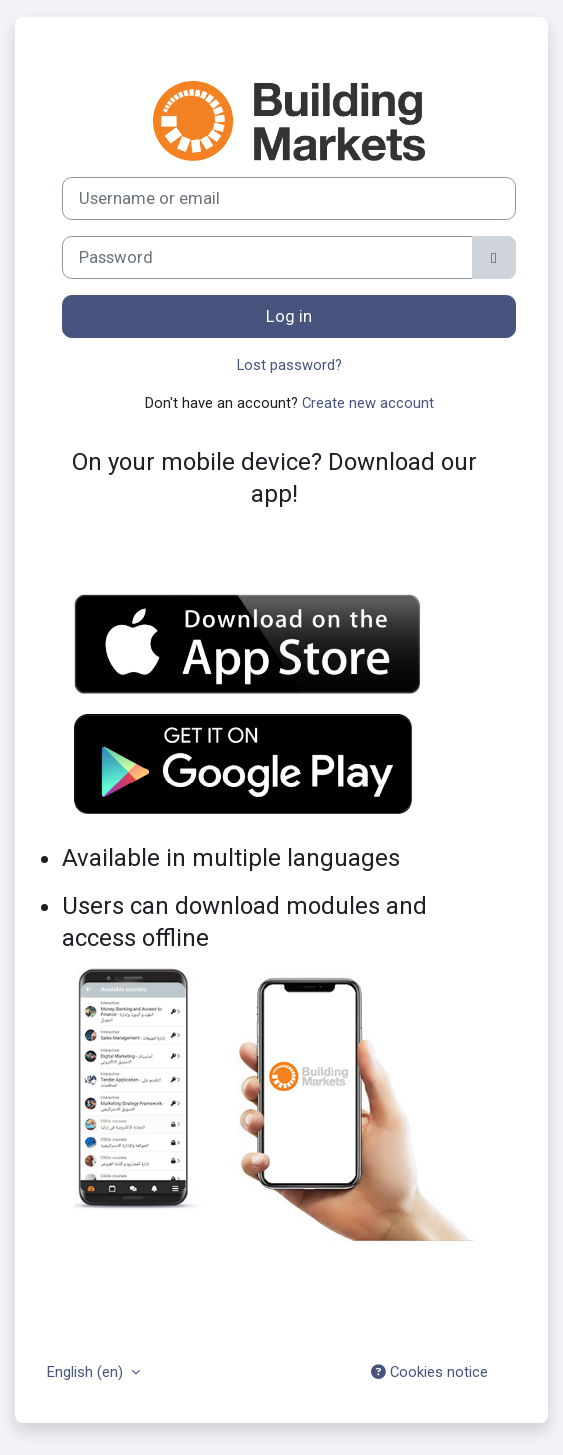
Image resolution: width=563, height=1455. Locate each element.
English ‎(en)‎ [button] (87, 1372)
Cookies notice (429, 1372)
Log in (289, 316)
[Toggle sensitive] (494, 257)
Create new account (368, 403)
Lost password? (289, 365)
